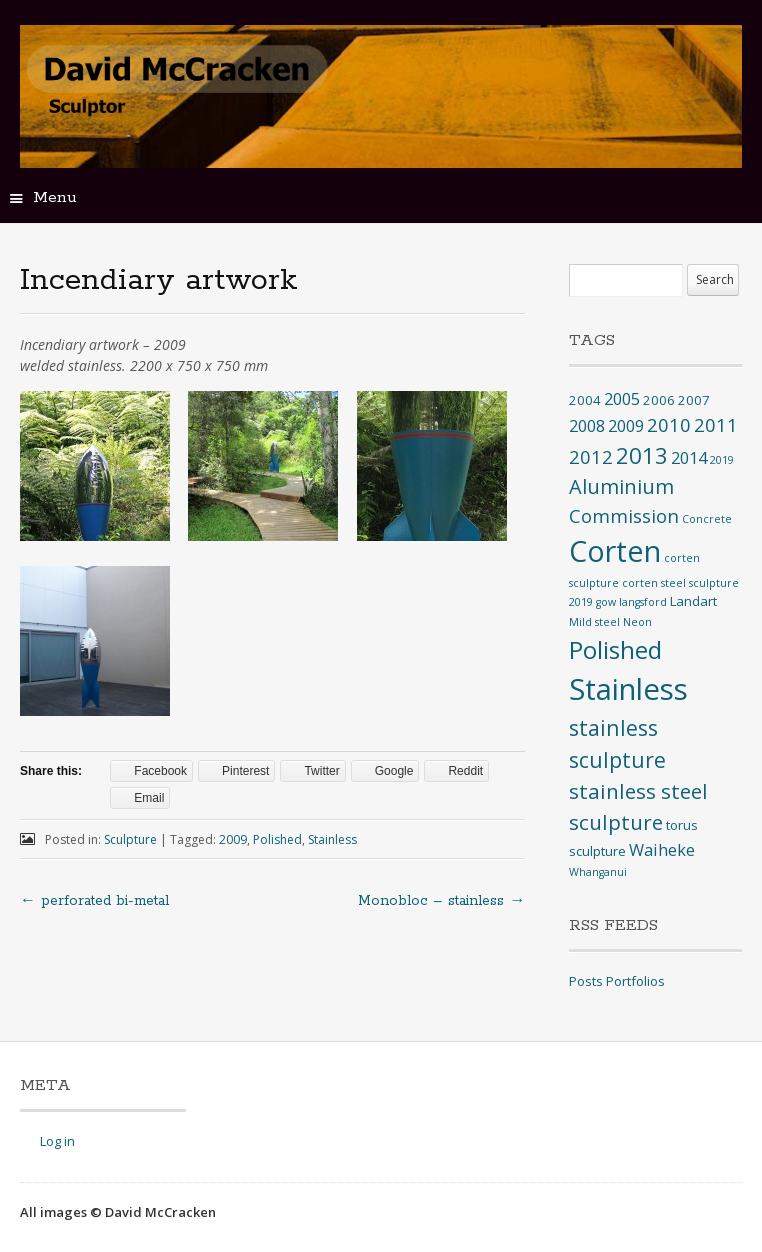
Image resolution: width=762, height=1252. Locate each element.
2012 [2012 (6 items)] (591, 456)
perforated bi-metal (94, 901)
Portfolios (635, 981)
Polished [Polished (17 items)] (615, 649)
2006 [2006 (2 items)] (659, 400)
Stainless (332, 839)
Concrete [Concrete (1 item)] (707, 519)
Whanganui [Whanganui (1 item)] (598, 872)
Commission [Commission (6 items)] (624, 515)
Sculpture (130, 839)
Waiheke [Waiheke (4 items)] (662, 850)
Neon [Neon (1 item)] (637, 622)
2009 (233, 839)
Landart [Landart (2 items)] (693, 601)
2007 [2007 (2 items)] (694, 400)
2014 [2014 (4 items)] (689, 458)
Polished (277, 839)
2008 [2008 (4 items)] (587, 426)
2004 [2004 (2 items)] (585, 400)
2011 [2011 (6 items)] (716, 424)
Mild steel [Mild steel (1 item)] (594, 622)
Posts (586, 981)
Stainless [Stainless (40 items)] (628, 689)
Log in (57, 1141)
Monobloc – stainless (441, 901)
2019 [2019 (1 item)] (722, 460)
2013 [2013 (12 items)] (642, 455)
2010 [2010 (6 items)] (669, 424)
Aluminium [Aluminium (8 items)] (621, 486)
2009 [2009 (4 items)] (626, 426)
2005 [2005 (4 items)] (622, 399)
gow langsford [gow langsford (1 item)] (631, 602)
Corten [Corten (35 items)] (615, 550)
